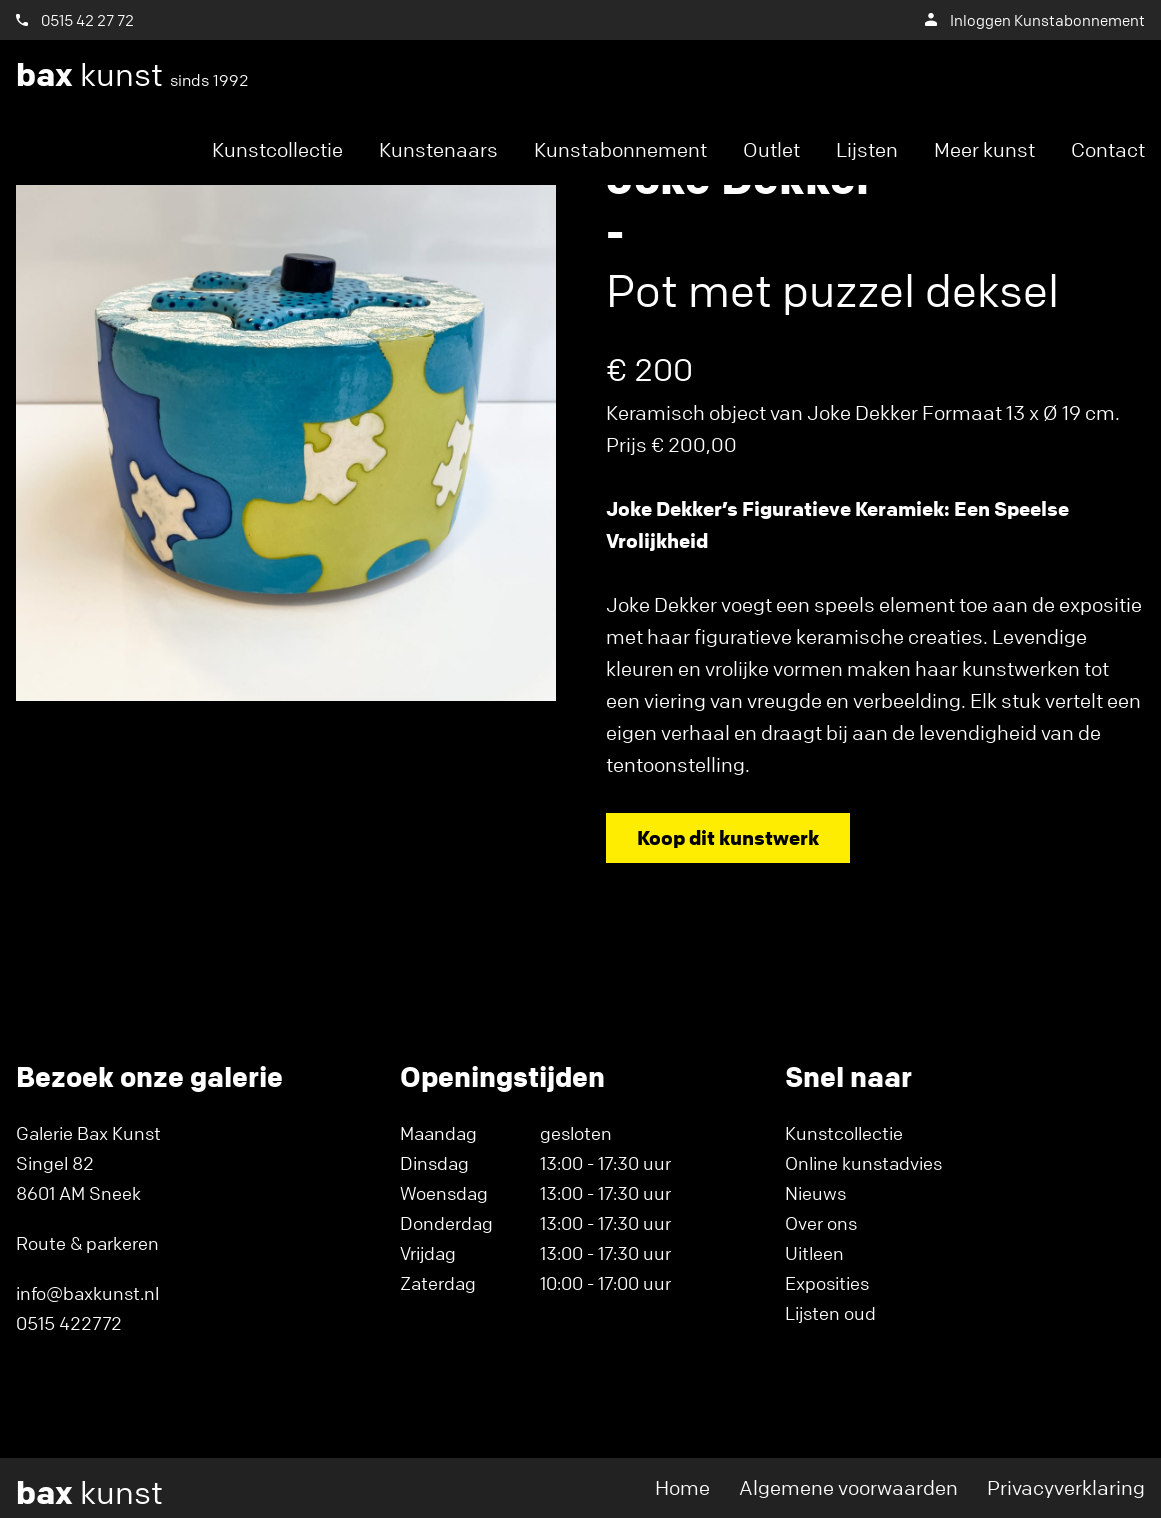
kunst (132, 75)
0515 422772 (69, 1323)
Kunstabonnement (620, 149)
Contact (1108, 149)
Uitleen (814, 1253)
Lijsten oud (830, 1313)
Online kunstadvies (863, 1163)
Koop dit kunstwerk (728, 837)
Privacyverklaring (1066, 1487)
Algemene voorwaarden (848, 1487)
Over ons (821, 1223)
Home (682, 1487)
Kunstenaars (438, 149)
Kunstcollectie (277, 149)
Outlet (771, 149)
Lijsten (867, 149)
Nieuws (815, 1193)
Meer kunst (984, 149)
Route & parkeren (87, 1243)
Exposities (827, 1283)
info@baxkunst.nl (87, 1293)
